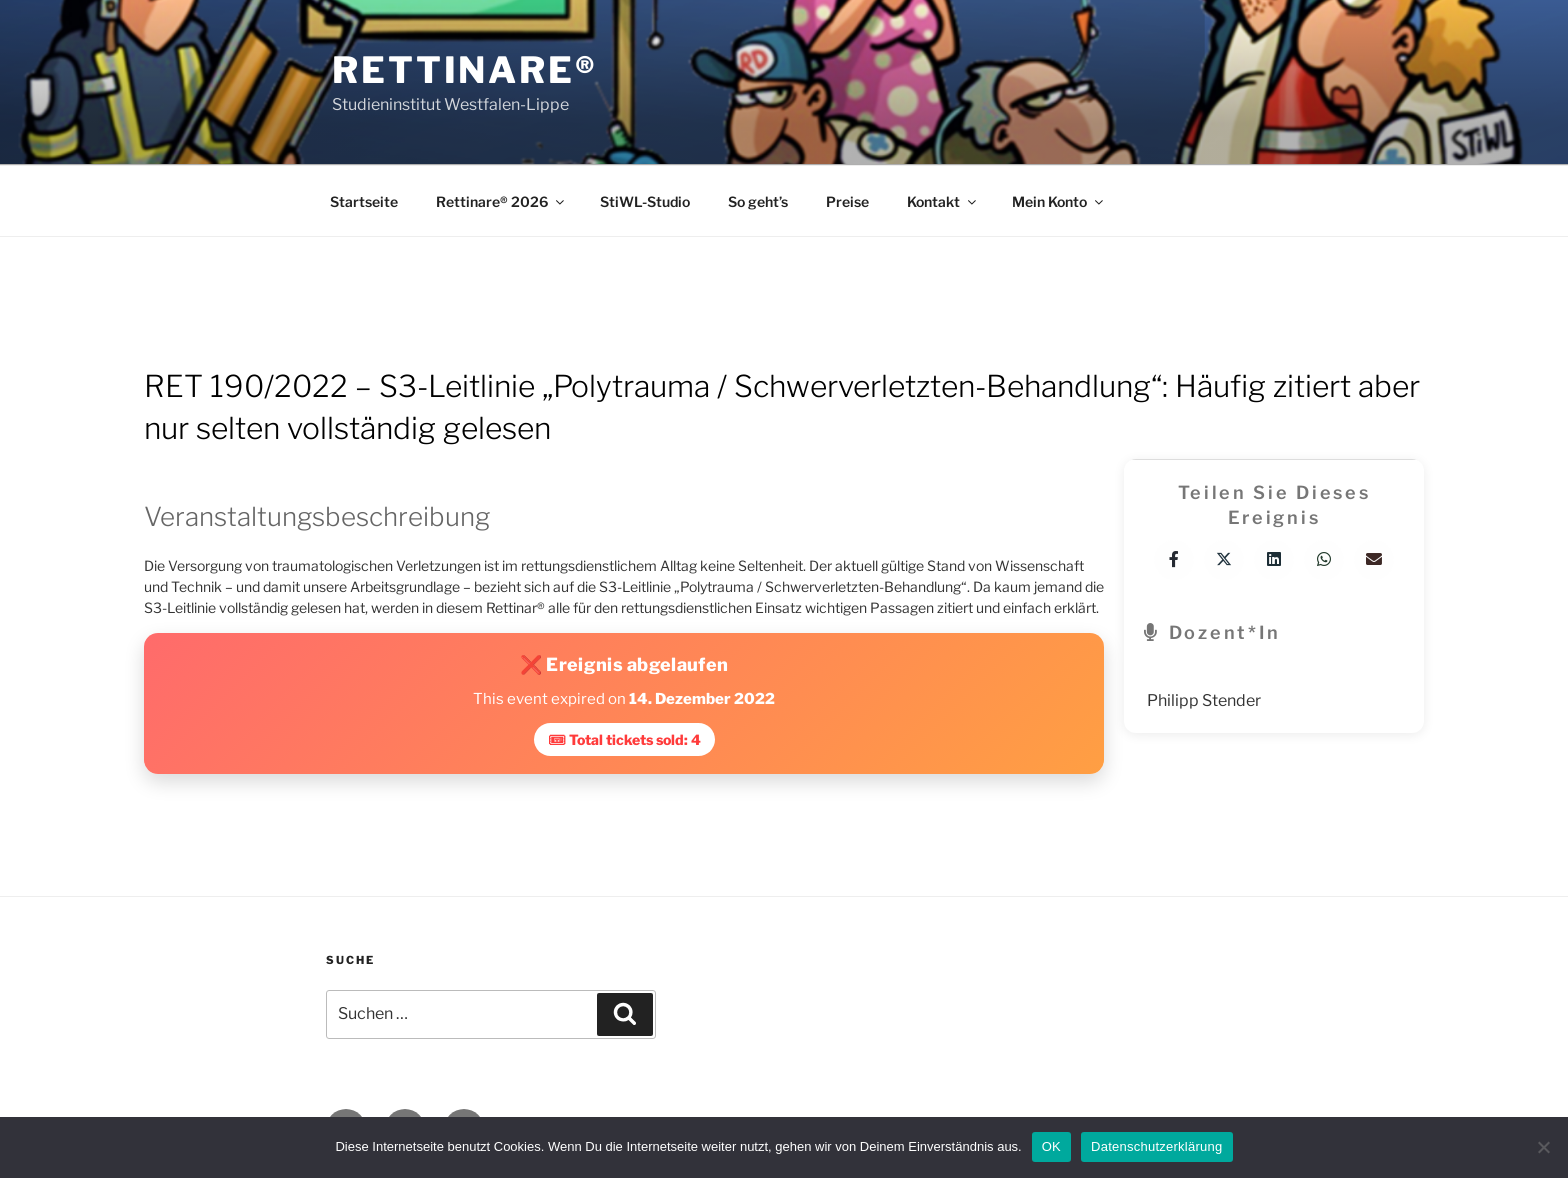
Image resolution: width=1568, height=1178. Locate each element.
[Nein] (1543, 1147)
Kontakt (943, 201)
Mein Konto (1059, 201)
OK (1051, 1146)
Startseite (364, 201)
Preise (847, 201)
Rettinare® (465, 70)
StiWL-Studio (645, 201)
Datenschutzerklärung (1156, 1146)
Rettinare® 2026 (501, 201)
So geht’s (758, 201)
